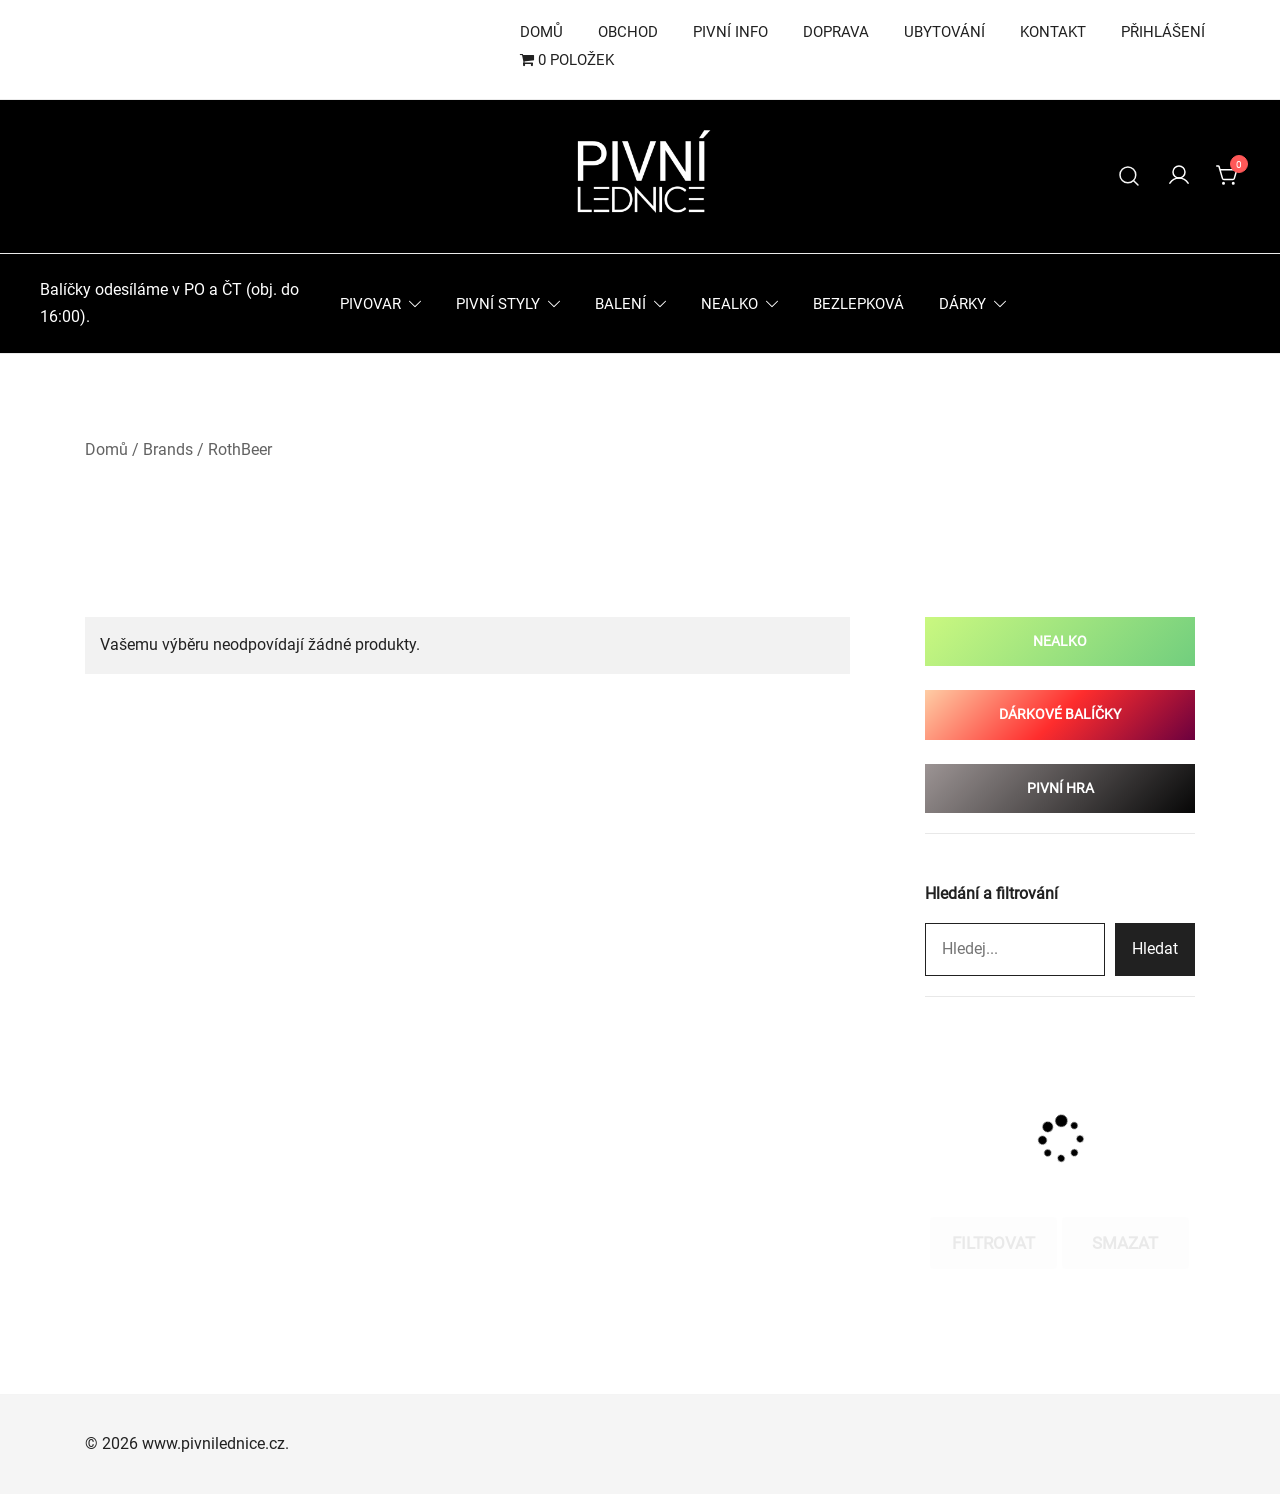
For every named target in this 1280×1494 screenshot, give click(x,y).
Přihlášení (1163, 32)
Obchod (628, 32)
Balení (620, 304)
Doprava (836, 32)
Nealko (729, 304)
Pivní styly (498, 304)
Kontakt (1053, 32)
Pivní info (730, 32)
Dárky (962, 304)
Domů (541, 32)
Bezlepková (858, 304)
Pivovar (370, 304)
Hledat (1155, 948)
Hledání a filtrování (991, 893)
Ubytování (944, 32)
